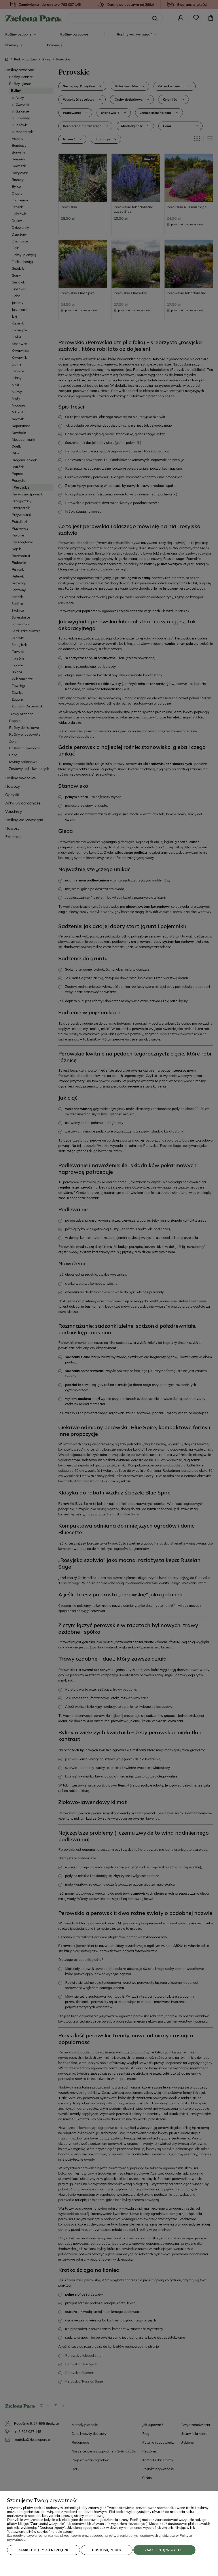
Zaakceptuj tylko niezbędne (43, 2550)
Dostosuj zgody (106, 2550)
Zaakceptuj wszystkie (164, 2550)
